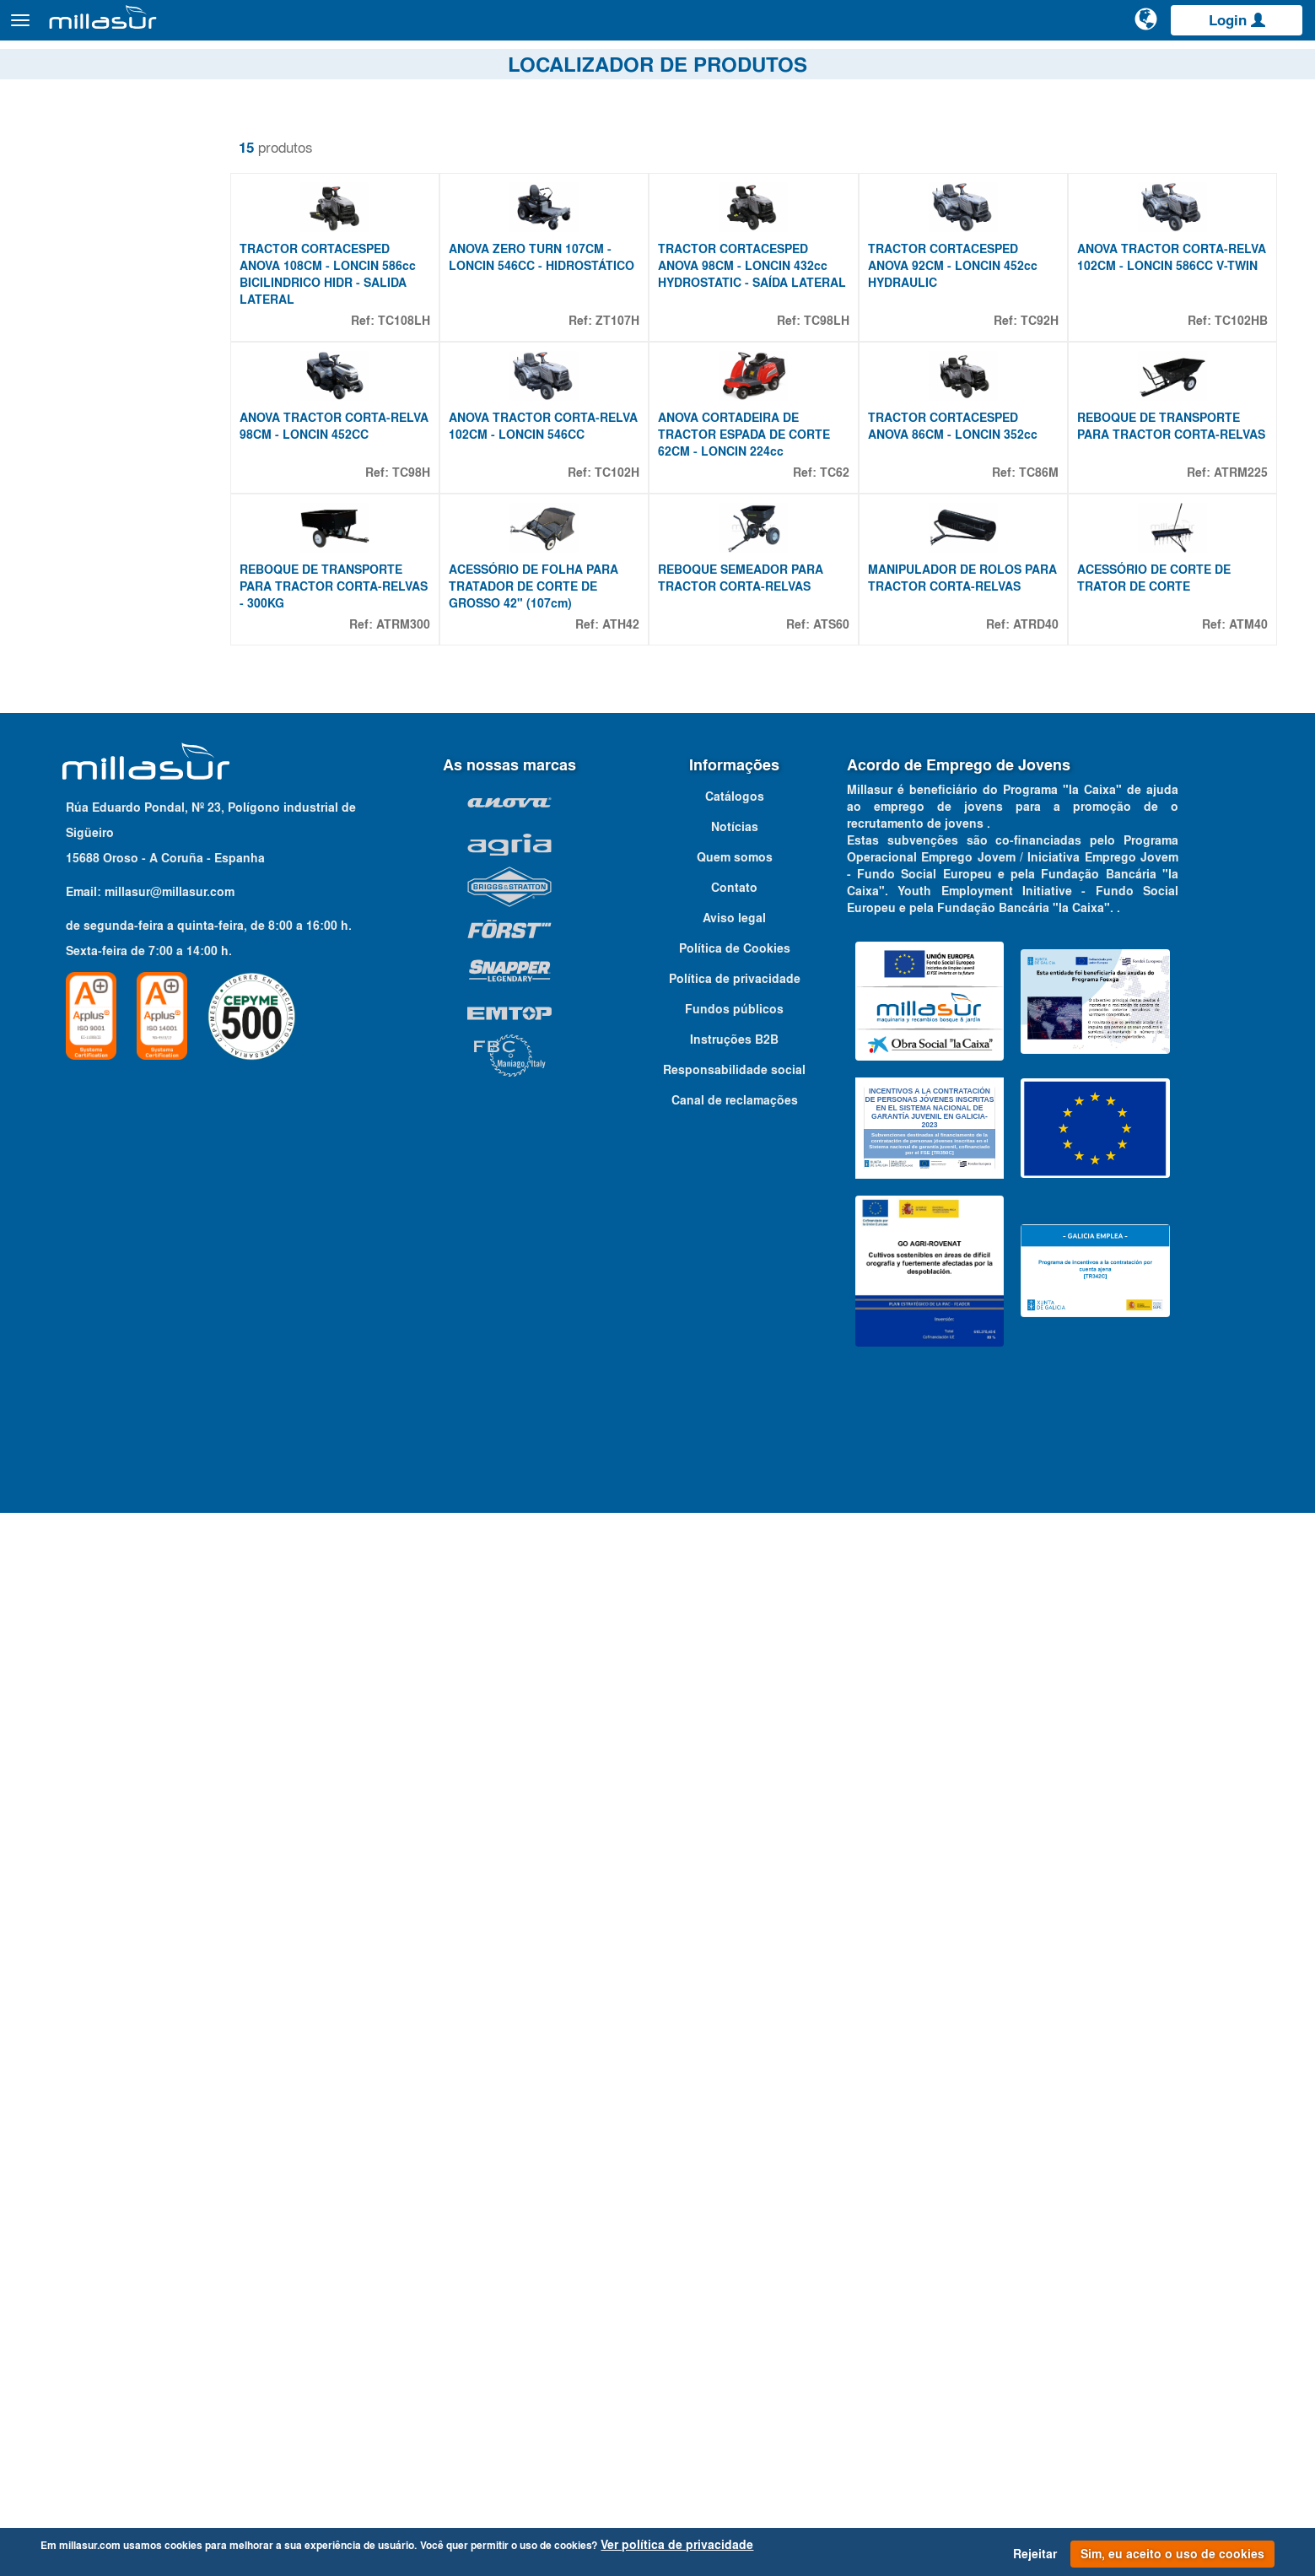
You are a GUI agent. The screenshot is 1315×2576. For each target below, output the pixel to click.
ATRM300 (435, 856)
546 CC (73, 1175)
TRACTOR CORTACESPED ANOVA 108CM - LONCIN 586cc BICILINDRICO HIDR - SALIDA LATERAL (368, 351)
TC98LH (842, 397)
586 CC (73, 1195)
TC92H (1047, 397)
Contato (1283, 66)
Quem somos (735, 1921)
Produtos (203, 28)
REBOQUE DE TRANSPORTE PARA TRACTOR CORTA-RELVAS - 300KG (361, 818)
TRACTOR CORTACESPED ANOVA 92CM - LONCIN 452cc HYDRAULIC (969, 342)
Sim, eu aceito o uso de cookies (1172, 2554)
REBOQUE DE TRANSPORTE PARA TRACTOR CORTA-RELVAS (1166, 589)
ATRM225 (1241, 626)
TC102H (641, 626)
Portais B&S (1133, 66)
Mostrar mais (69, 1212)
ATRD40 (1043, 856)
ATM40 (1248, 856)
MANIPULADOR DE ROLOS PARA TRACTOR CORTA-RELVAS (960, 818)
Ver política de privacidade (677, 2544)
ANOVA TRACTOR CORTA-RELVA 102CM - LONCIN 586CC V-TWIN (1173, 342)
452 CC (73, 1155)
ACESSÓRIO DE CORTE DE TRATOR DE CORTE (1161, 810)
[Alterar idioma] (1147, 27)
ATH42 (645, 856)
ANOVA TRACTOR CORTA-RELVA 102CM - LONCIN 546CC (569, 580)
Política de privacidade (734, 2042)
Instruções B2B (734, 2103)
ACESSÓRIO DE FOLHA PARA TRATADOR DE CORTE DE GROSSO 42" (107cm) (565, 818)
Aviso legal (734, 1982)
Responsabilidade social (734, 2133)
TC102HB (1241, 397)
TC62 (850, 626)
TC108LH (436, 397)
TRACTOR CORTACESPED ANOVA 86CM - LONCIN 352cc (969, 580)
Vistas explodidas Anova (1010, 66)
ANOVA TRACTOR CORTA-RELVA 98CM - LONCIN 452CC (365, 580)
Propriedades (81, 1041)
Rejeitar (1035, 2554)
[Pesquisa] (1083, 29)
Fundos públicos (734, 2073)
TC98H (443, 626)
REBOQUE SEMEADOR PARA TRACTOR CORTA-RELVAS (765, 810)
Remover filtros (70, 134)
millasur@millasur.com (169, 1955)
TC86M (1046, 626)
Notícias (734, 1890)
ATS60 (847, 856)
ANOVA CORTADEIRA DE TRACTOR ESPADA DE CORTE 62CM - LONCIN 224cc (768, 589)
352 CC (73, 1114)
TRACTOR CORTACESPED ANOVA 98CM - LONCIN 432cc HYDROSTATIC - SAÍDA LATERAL (767, 351)
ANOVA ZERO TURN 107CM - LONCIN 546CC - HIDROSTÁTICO (562, 342)
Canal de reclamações (734, 2164)
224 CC (73, 1094)
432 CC (73, 1134)
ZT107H (642, 397)
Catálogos (1213, 66)
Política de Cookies (734, 2012)
